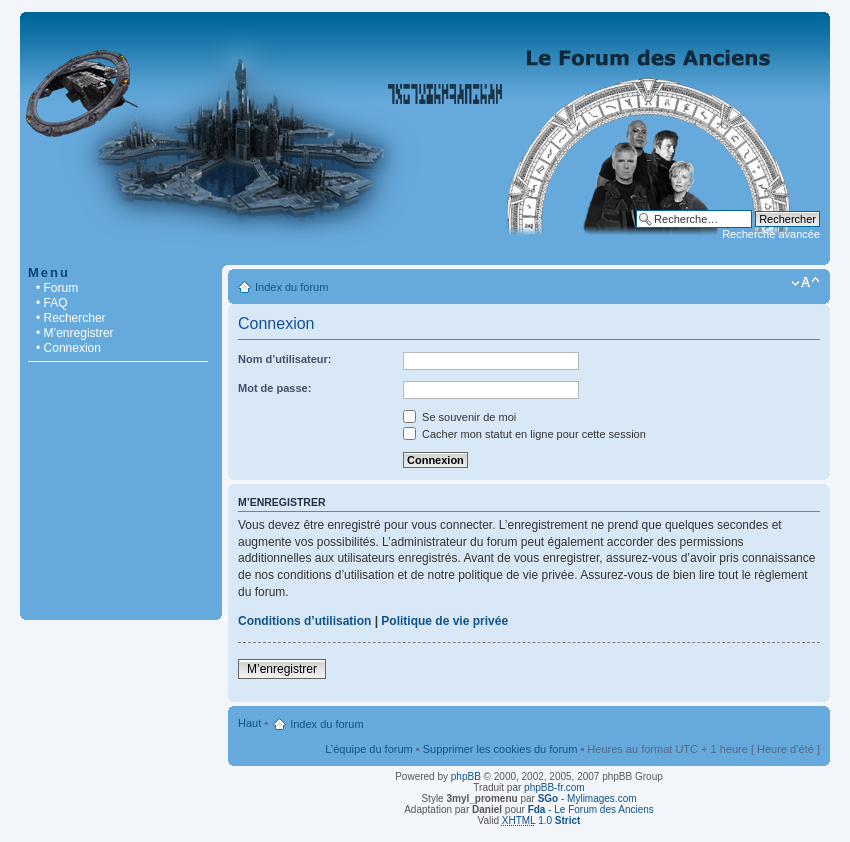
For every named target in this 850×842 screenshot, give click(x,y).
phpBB (466, 776)
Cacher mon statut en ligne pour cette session (524, 434)
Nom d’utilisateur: (285, 359)
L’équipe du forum (368, 749)
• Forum (57, 288)
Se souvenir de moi (459, 417)
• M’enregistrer (75, 333)
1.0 (541, 820)
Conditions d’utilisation (304, 621)
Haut (249, 723)
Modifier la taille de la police (805, 283)
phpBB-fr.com (554, 787)
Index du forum (291, 287)
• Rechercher (71, 318)
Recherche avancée (771, 234)
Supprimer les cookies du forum (500, 749)
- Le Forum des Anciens (591, 809)
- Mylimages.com (587, 798)
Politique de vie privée (444, 621)
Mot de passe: (274, 388)
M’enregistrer (282, 669)
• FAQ (52, 303)
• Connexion (68, 348)
